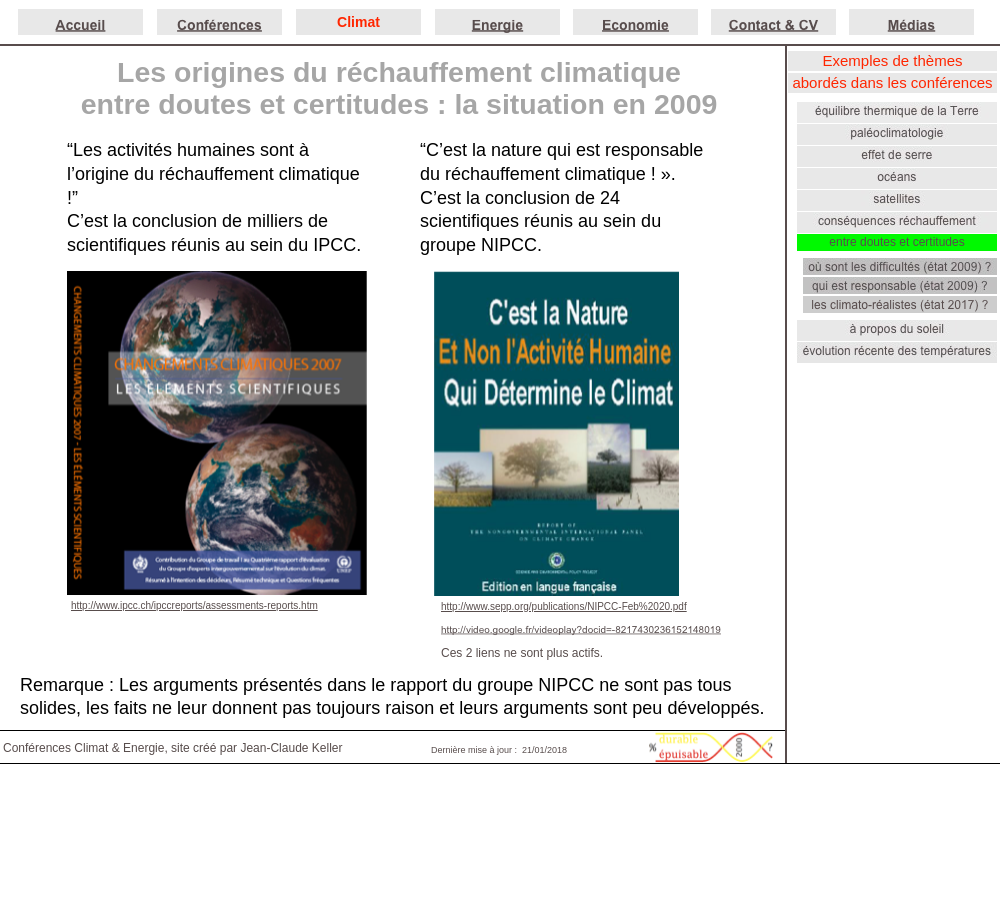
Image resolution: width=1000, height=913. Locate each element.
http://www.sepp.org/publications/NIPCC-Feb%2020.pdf (564, 606)
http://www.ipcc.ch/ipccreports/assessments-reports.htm (194, 605)
